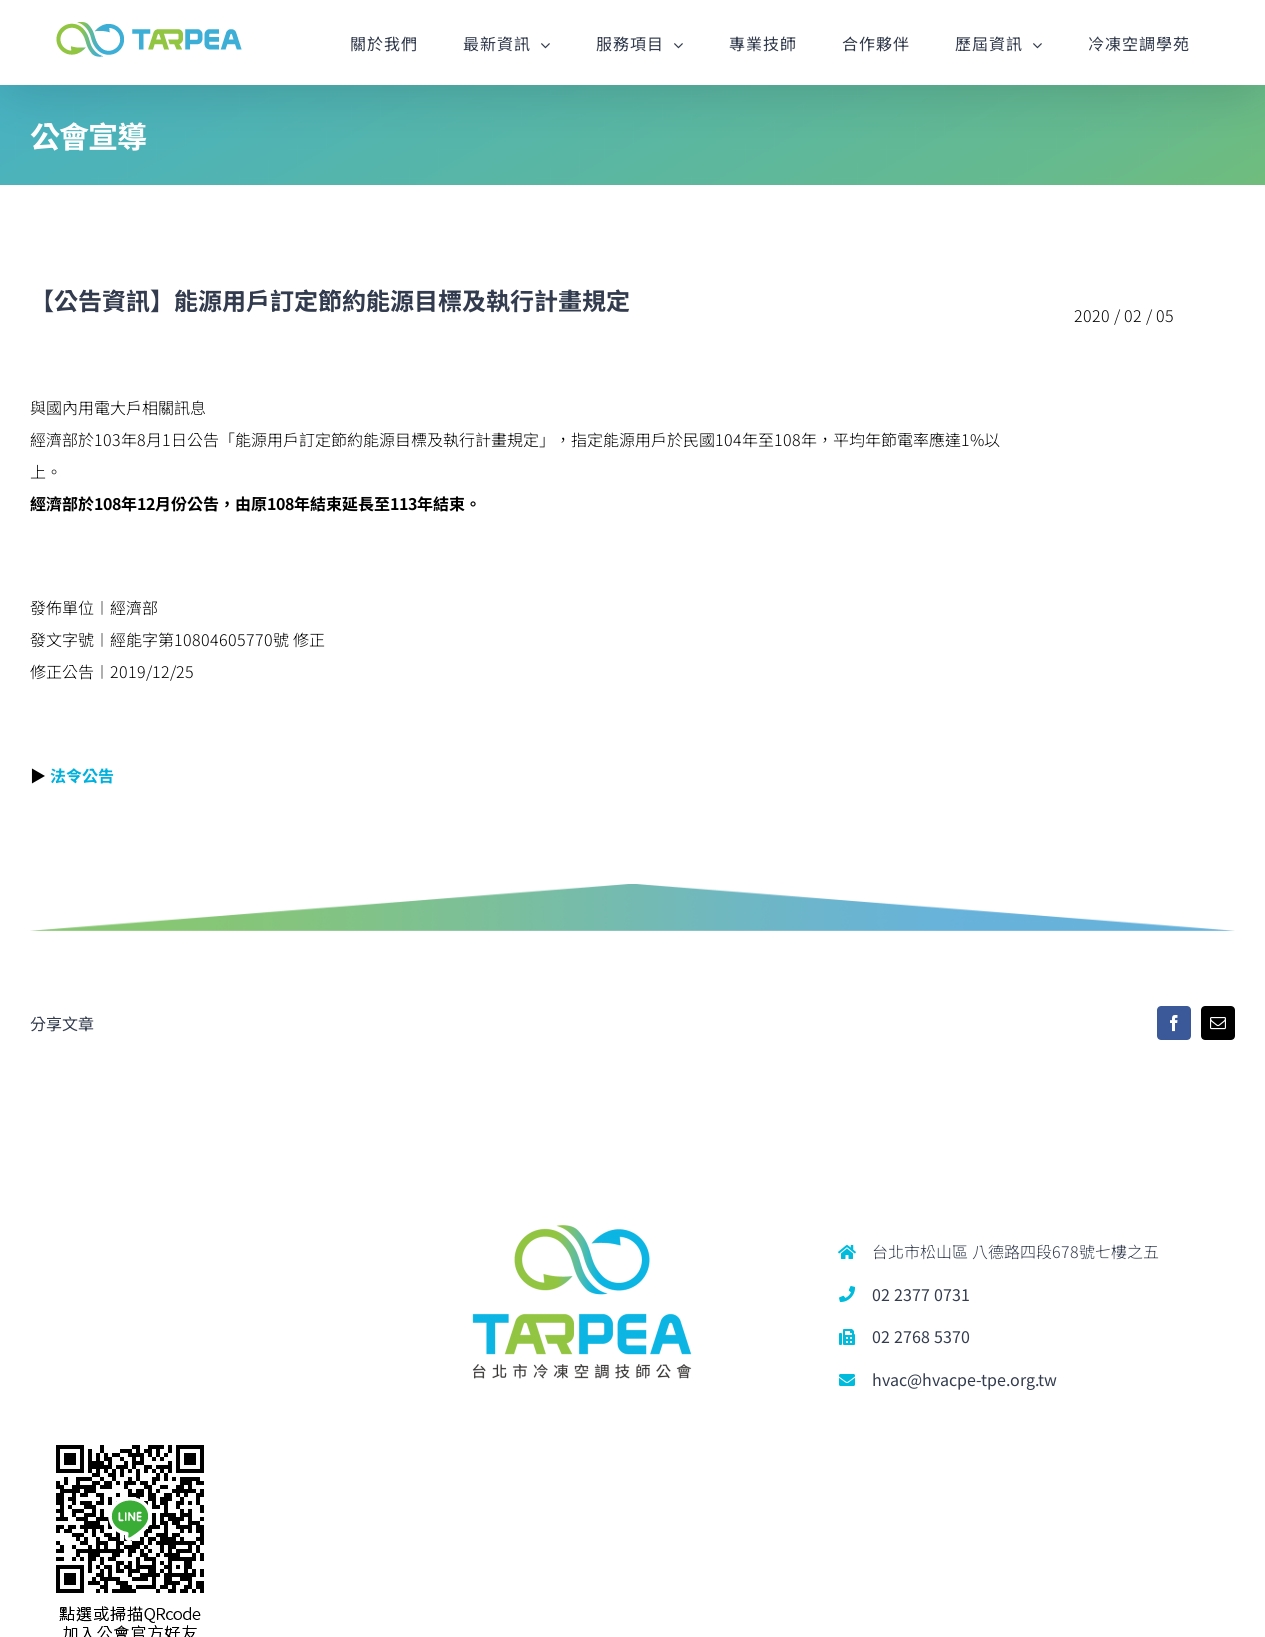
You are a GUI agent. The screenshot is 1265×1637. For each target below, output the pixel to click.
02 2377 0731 (921, 1294)
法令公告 (82, 775)
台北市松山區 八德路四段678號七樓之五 (1015, 1251)
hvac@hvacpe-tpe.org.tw (964, 1379)
